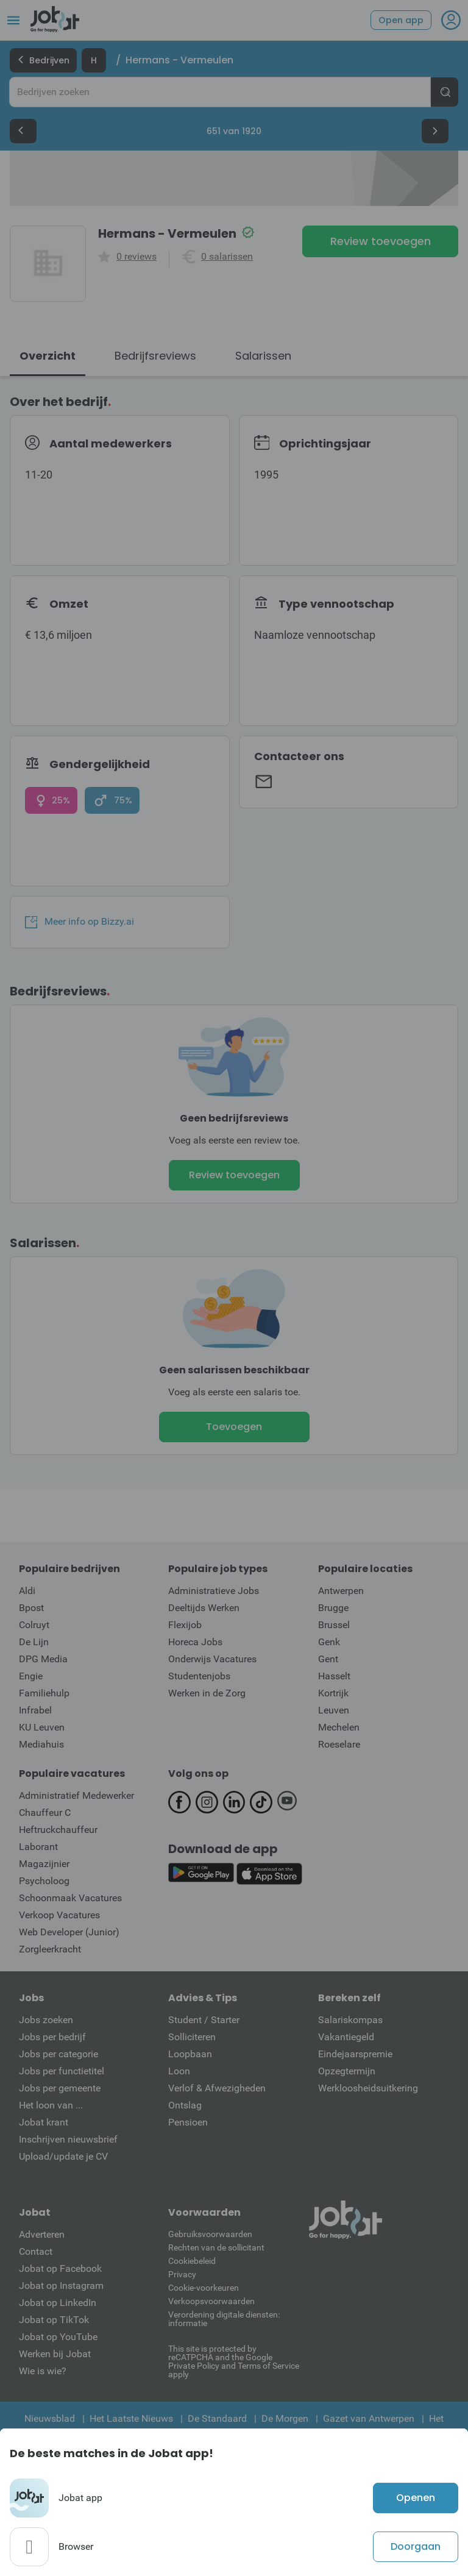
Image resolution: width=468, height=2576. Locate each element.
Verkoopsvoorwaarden (211, 2301)
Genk (329, 1642)
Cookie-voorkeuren (203, 2288)
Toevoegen (234, 1427)
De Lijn (34, 1642)
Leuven (333, 1710)
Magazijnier (44, 1864)
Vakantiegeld (346, 2037)
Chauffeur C (45, 1812)
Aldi (27, 1590)
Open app (401, 20)
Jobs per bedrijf (52, 2037)
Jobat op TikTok (54, 2319)
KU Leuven (42, 1727)
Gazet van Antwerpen (368, 2418)
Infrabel (35, 1710)
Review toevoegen (380, 241)
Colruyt (34, 1625)
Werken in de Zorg (207, 1693)
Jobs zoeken (46, 2020)
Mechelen (339, 1727)
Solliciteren (192, 2037)
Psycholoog (44, 1881)
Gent (328, 1659)
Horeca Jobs (195, 1642)
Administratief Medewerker (76, 1795)
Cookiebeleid (192, 2261)
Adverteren (42, 2234)
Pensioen (188, 2122)
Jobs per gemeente (60, 2088)
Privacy (182, 2274)
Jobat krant (43, 2122)
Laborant (38, 1846)
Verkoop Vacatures (59, 1915)
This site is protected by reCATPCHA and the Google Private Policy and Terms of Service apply (233, 2361)
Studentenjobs (199, 1676)
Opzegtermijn (346, 2071)
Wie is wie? (42, 2371)
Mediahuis (41, 1744)
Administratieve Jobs (213, 1590)
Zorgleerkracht (50, 1949)
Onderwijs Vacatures (212, 1659)
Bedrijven (43, 60)
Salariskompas (350, 2020)
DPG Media (43, 1659)
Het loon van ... (51, 2105)
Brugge (333, 1608)
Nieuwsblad (49, 2418)
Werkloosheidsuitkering (368, 2088)
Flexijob (185, 1625)
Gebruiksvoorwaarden (210, 2234)
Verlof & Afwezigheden (217, 2088)
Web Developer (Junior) (69, 1932)
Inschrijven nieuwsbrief (68, 2139)
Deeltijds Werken (203, 1608)
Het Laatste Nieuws (131, 2418)
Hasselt (334, 1676)
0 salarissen (227, 257)
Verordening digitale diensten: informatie (224, 2319)
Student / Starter (203, 2020)
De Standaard (217, 2418)
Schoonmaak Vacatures (70, 1898)
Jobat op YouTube (58, 2337)
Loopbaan (190, 2054)
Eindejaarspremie (355, 2054)
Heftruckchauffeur (58, 1829)
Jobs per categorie (58, 2054)
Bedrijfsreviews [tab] (155, 355)
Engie (31, 1676)
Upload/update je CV (63, 2156)
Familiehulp (44, 1693)
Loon (179, 2071)
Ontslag (185, 2105)
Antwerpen (341, 1590)
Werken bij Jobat (55, 2354)
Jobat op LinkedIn (57, 2302)
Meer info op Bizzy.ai (79, 921)
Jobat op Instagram (61, 2285)
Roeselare (339, 1744)
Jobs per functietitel (61, 2071)
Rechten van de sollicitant (216, 2247)
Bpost (31, 1608)
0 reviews (136, 257)
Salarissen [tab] (263, 355)
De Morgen (284, 2418)
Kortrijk (333, 1693)
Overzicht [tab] (48, 355)
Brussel (334, 1625)
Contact (35, 2251)
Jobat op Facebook (60, 2268)
